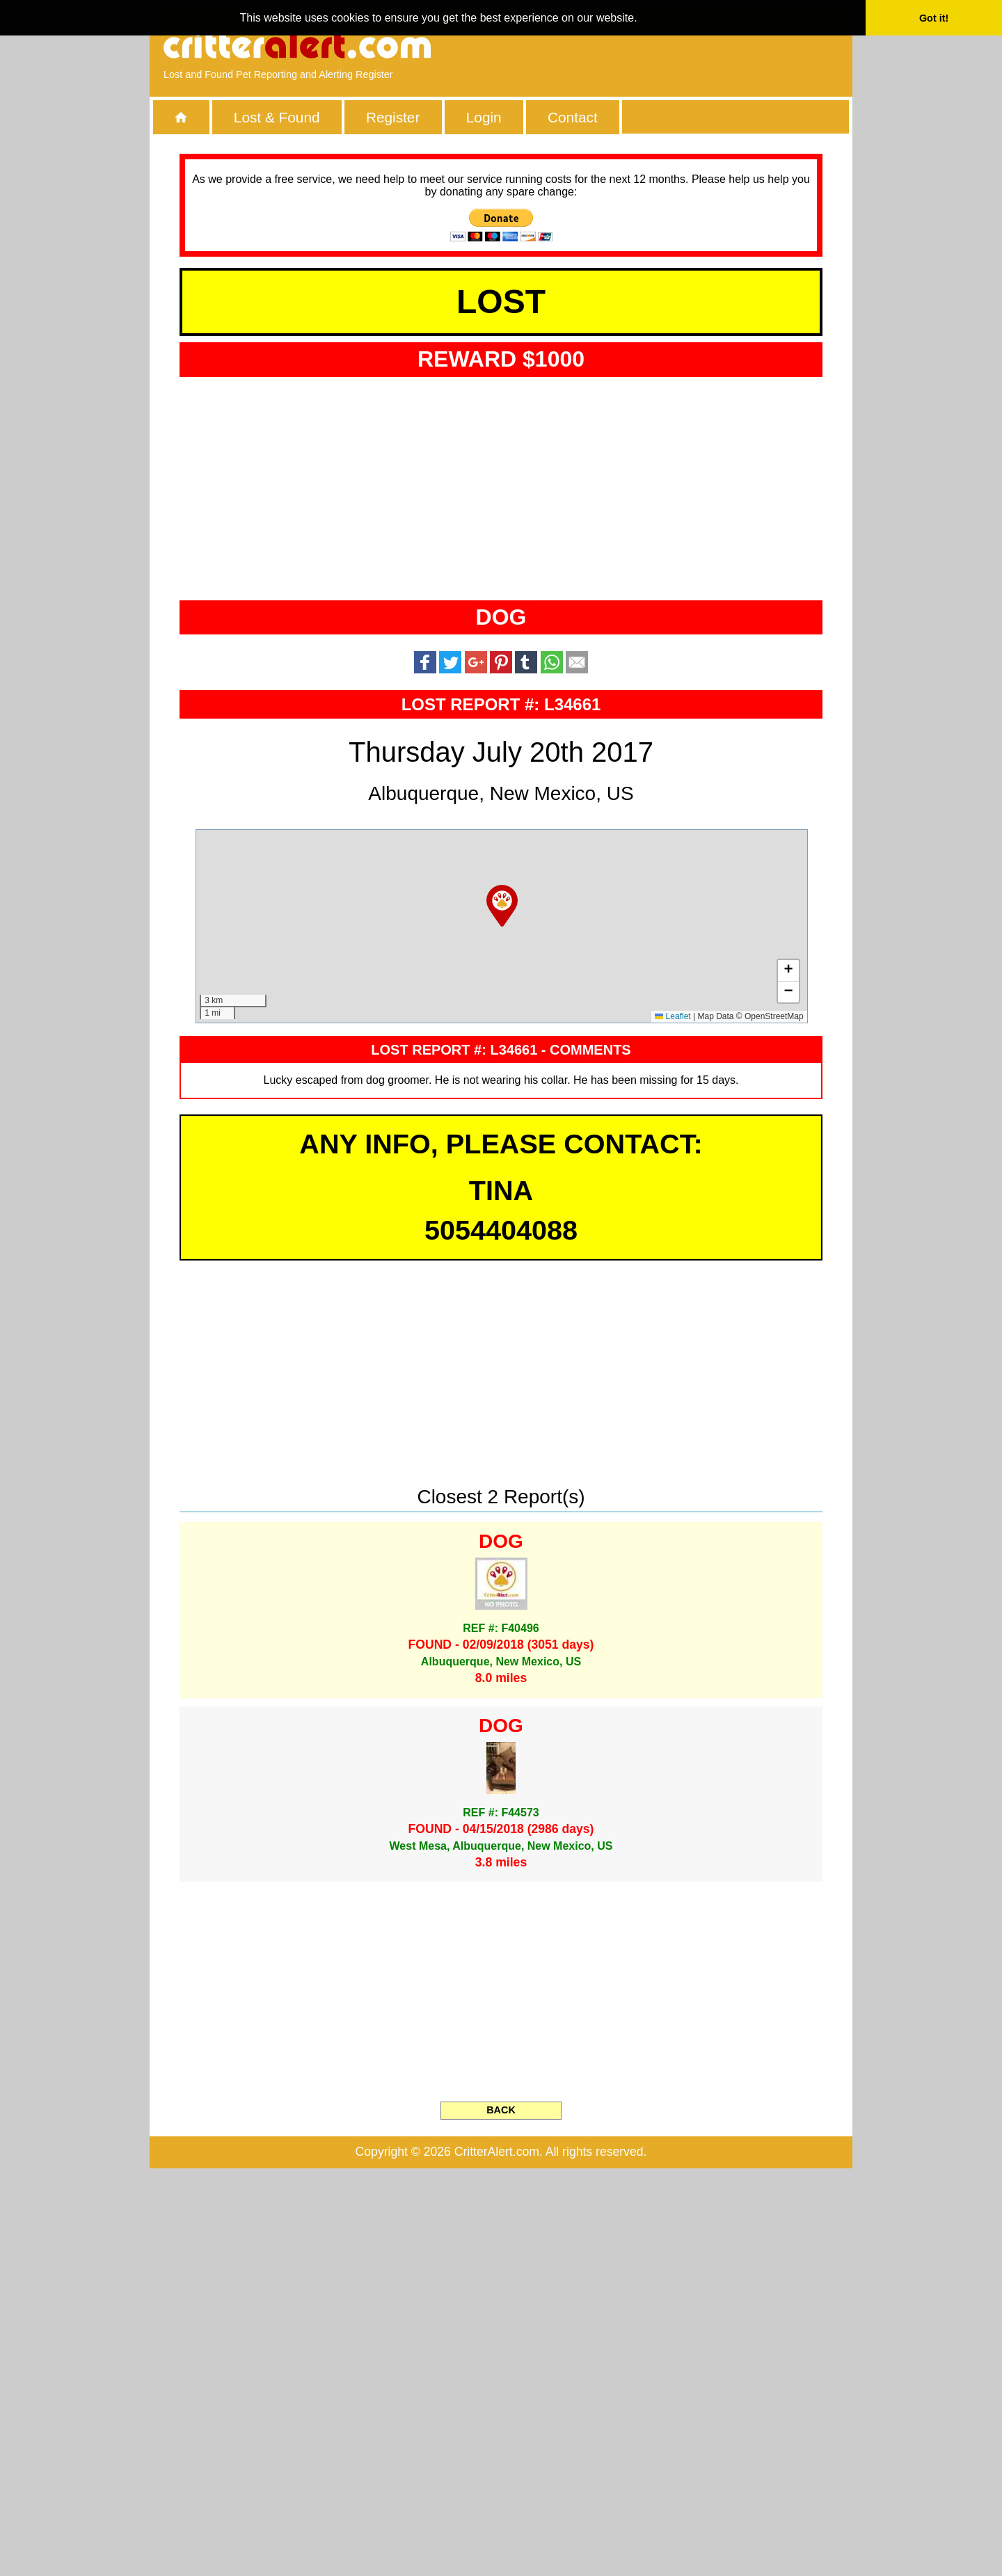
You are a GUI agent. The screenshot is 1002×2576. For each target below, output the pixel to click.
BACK (501, 2517)
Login (484, 117)
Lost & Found (277, 117)
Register (393, 117)
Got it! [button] (933, 18)
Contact (573, 117)
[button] (502, 1313)
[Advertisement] (678, 45)
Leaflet (672, 1424)
